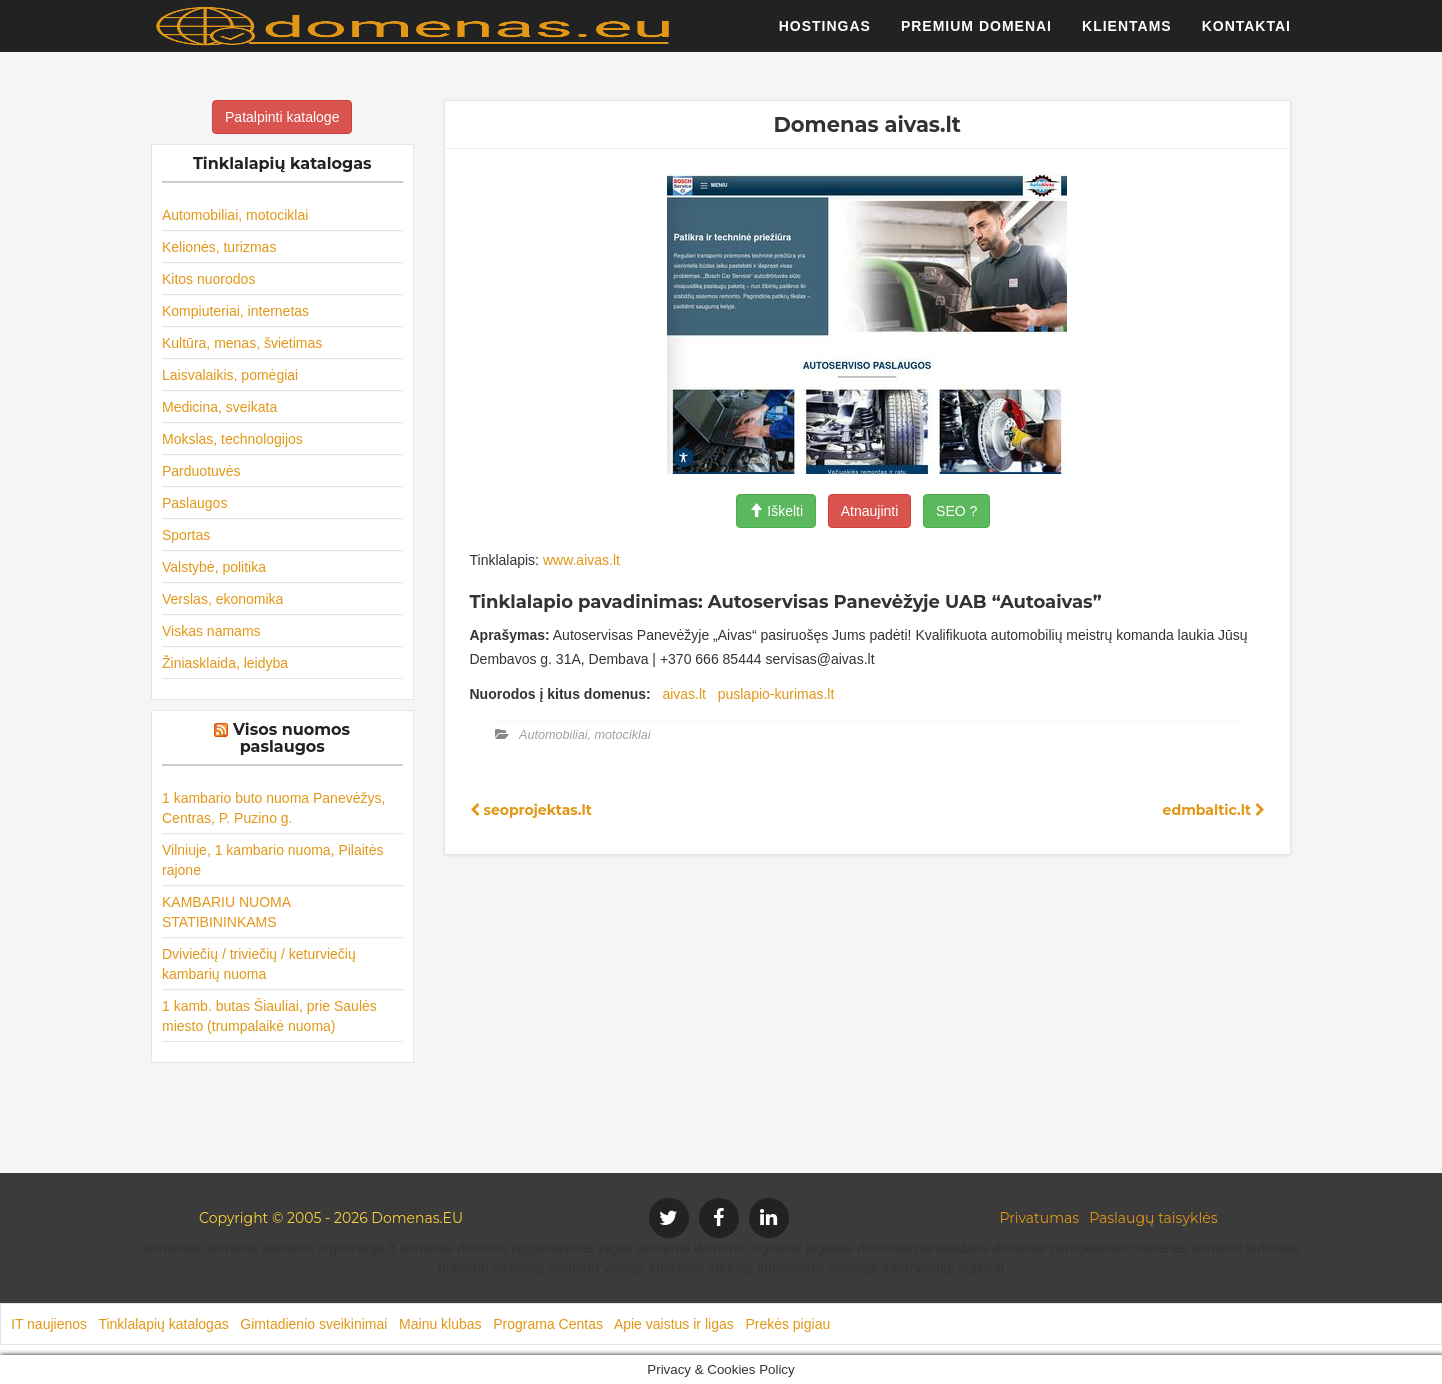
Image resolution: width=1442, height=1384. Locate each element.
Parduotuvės (201, 471)
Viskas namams (211, 631)
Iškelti (776, 511)
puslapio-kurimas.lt (776, 694)
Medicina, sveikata (219, 407)
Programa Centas (548, 1324)
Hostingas (825, 35)
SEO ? (956, 511)
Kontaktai (1246, 35)
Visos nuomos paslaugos (291, 738)
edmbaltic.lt (1214, 810)
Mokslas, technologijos (232, 439)
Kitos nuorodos (208, 279)
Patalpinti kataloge (282, 117)
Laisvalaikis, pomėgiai (230, 375)
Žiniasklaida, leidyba (225, 663)
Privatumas (1040, 1218)
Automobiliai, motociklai (235, 215)
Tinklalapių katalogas (163, 1324)
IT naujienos (49, 1324)
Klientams (1127, 35)
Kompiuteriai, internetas (235, 311)
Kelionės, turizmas (219, 247)
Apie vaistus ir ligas (674, 1324)
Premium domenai (976, 35)
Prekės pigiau (787, 1324)
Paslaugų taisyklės (1153, 1218)
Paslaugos (194, 503)
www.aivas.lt (581, 560)
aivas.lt (684, 694)
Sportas (186, 535)
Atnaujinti (870, 511)
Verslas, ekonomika (222, 599)
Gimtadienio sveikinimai (313, 1324)
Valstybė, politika (214, 567)
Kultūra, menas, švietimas (242, 343)
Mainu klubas (440, 1324)
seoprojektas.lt (531, 810)
